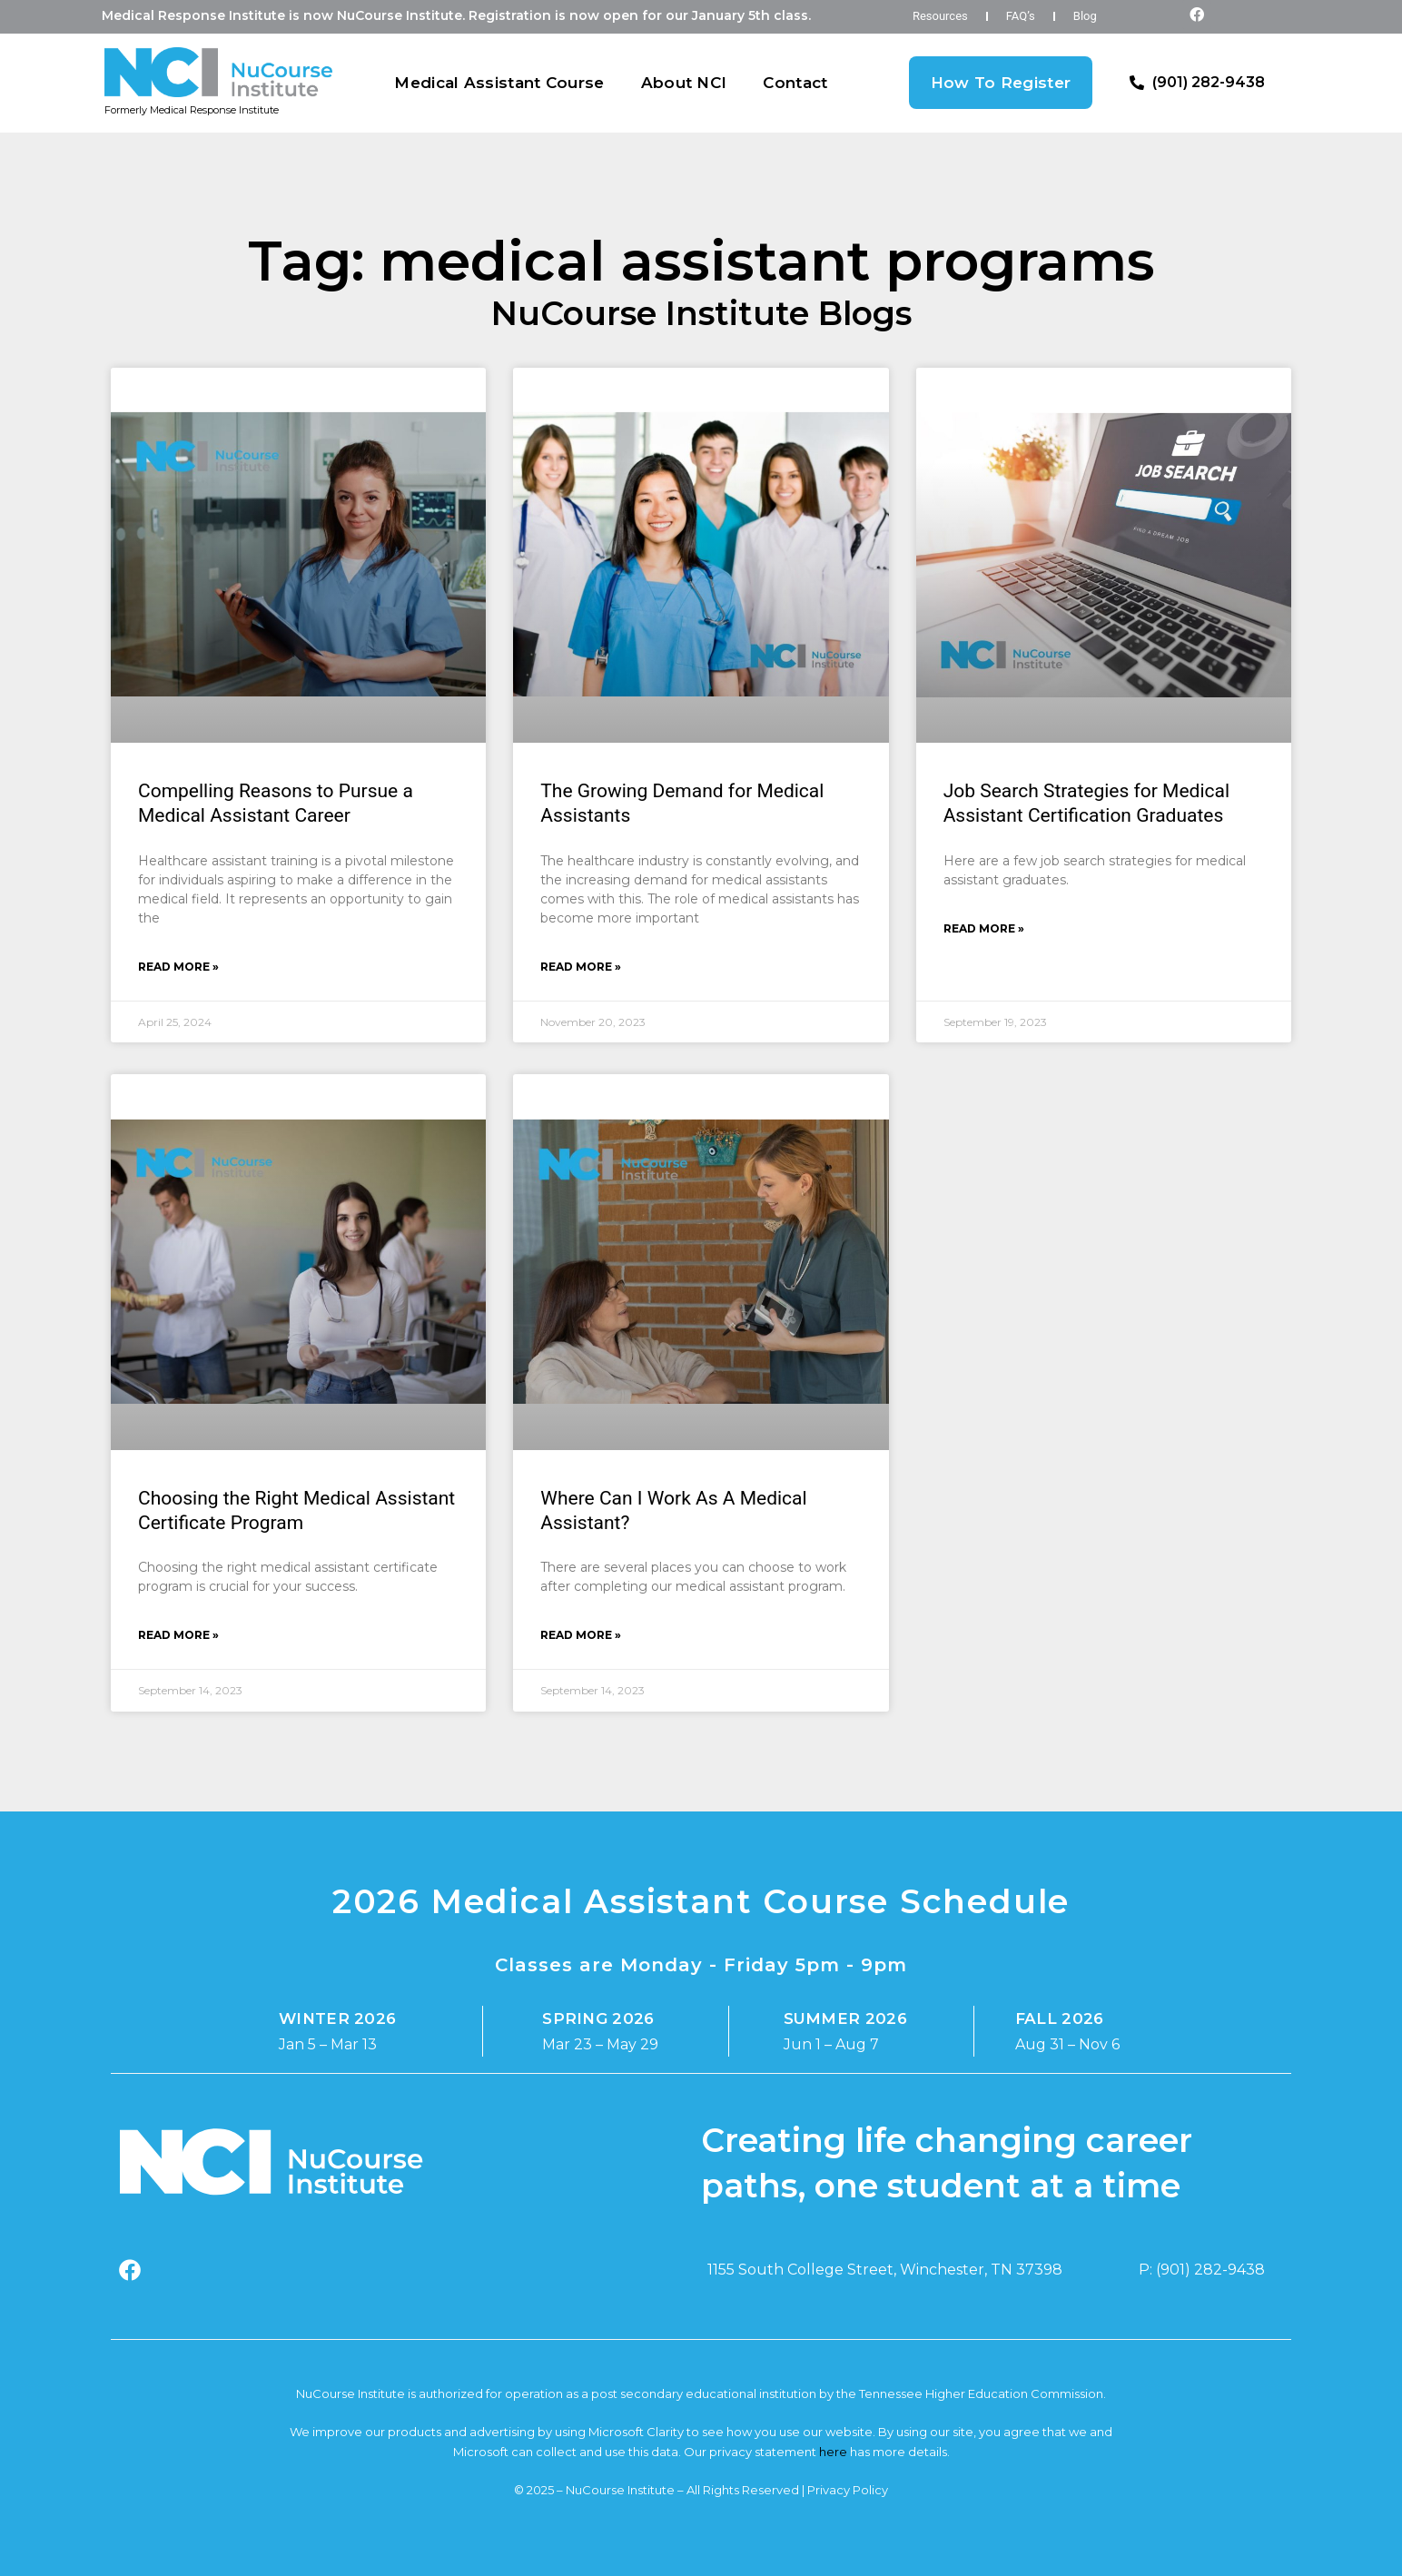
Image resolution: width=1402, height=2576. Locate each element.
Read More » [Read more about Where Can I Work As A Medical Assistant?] (580, 1635)
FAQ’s (1020, 16)
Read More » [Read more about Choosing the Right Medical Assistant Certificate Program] (178, 1635)
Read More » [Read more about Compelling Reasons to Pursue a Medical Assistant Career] (178, 966)
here (833, 2451)
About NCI (684, 83)
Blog (1085, 16)
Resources (940, 16)
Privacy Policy (847, 2489)
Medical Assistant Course (499, 83)
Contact (795, 83)
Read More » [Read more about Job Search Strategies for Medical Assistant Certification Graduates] (983, 928)
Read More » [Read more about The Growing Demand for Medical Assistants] (580, 966)
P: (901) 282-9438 (1202, 2269)
